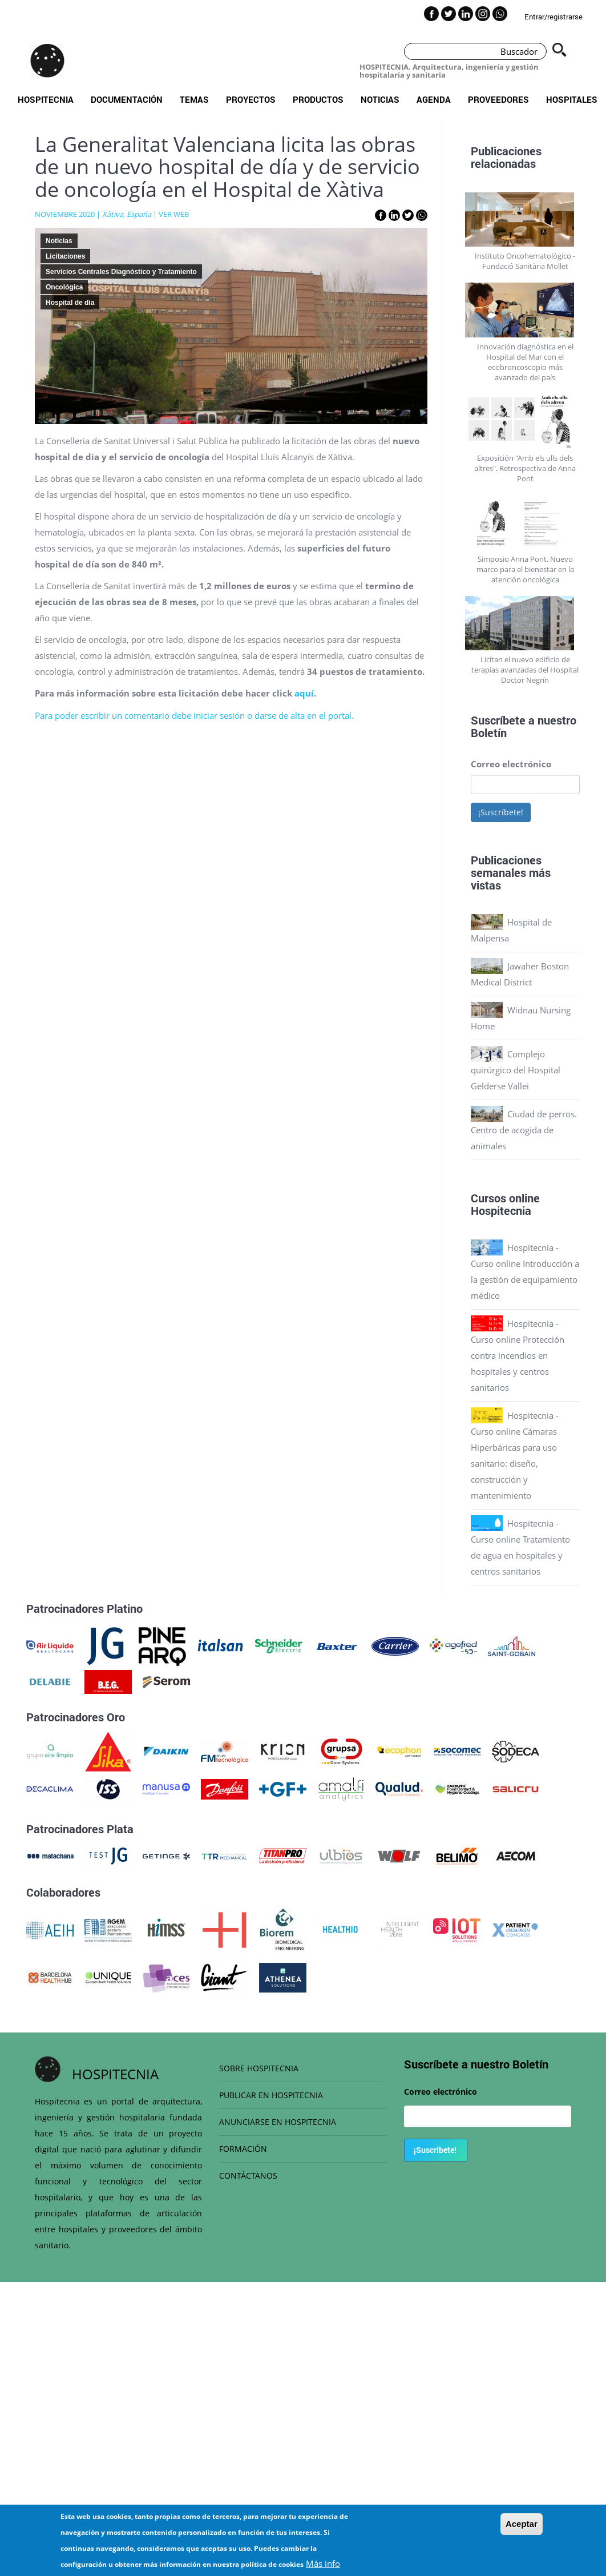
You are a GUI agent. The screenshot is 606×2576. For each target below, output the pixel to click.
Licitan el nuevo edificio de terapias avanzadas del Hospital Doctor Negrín (525, 669)
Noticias (380, 99)
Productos (318, 99)
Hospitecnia (46, 99)
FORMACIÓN (243, 2148)
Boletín (489, 732)
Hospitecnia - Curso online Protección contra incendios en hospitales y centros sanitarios (517, 1355)
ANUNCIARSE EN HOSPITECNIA (277, 2121)
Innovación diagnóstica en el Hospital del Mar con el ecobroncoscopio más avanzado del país (525, 362)
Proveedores (498, 99)
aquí (304, 693)
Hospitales (571, 99)
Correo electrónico (511, 764)
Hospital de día (70, 303)
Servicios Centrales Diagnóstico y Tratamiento (121, 272)
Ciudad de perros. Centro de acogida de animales (524, 1130)
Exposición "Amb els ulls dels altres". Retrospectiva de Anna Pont (525, 468)
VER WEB (174, 214)
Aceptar (522, 2525)
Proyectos (251, 99)
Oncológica (64, 287)
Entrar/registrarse (553, 16)
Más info (323, 2565)
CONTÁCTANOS (248, 2175)
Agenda (434, 99)
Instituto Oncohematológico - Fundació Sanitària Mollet (525, 261)
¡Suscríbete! (500, 812)
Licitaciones (65, 256)
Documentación (127, 99)
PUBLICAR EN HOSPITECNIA (271, 2095)
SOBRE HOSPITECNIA (258, 2068)
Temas (194, 99)
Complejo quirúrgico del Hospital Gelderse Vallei (515, 1070)
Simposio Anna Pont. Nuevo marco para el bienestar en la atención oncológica (525, 569)
